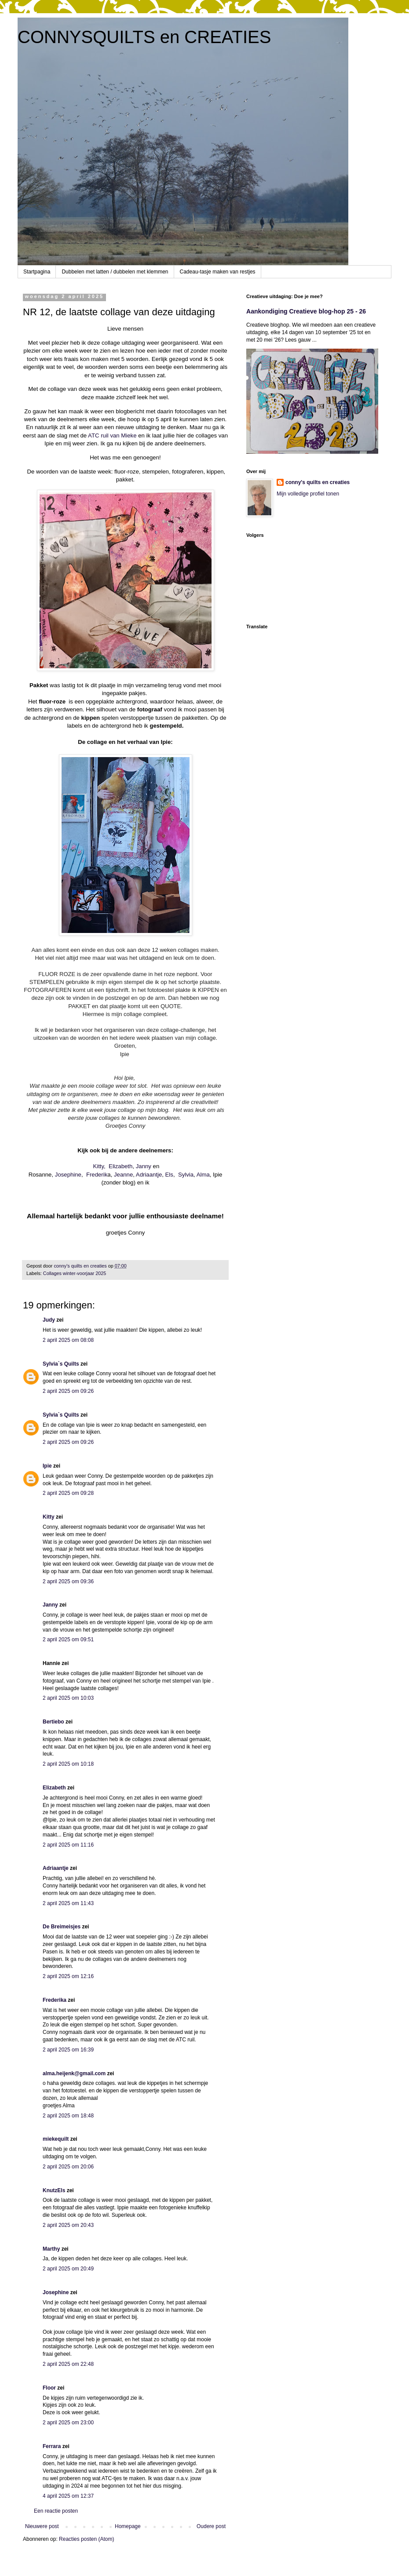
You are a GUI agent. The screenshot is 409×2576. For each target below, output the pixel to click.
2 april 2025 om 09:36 (68, 1581)
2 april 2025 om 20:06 (68, 2167)
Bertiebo (53, 1722)
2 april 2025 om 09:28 (68, 1493)
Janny (143, 1166)
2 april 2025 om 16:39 (68, 2050)
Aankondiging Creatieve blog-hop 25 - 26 (306, 311)
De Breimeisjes (61, 1927)
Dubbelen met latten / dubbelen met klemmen (115, 272)
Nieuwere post (42, 2526)
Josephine (68, 1174)
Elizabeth (120, 1166)
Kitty (49, 1517)
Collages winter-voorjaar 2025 (74, 1273)
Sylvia (186, 1174)
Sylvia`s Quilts (61, 1364)
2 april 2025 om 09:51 (68, 1639)
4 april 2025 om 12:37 (68, 2496)
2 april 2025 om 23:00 (68, 2422)
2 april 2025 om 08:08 (68, 1340)
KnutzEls (54, 2190)
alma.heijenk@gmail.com (74, 2073)
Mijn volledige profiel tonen (308, 494)
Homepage (128, 2526)
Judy (49, 1320)
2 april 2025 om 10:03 (68, 1698)
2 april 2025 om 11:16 (68, 1845)
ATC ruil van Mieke (113, 435)
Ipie (47, 1466)
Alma (203, 1174)
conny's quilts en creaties (317, 482)
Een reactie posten (56, 2511)
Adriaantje (149, 1174)
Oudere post (211, 2526)
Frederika (54, 2000)
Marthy (51, 2249)
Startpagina (36, 272)
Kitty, (99, 1166)
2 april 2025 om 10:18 (68, 1764)
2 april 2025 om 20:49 (68, 2269)
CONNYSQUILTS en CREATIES (144, 37)
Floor (49, 2388)
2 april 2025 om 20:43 (68, 2225)
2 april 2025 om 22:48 (68, 2364)
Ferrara (52, 2446)
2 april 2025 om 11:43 (68, 1903)
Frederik (96, 1174)
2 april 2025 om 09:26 (68, 1391)
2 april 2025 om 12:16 (68, 1976)
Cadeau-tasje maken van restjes (218, 272)
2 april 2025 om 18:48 (68, 2116)
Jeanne (123, 1174)
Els (169, 1174)
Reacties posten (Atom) (86, 2539)
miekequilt (56, 2139)
